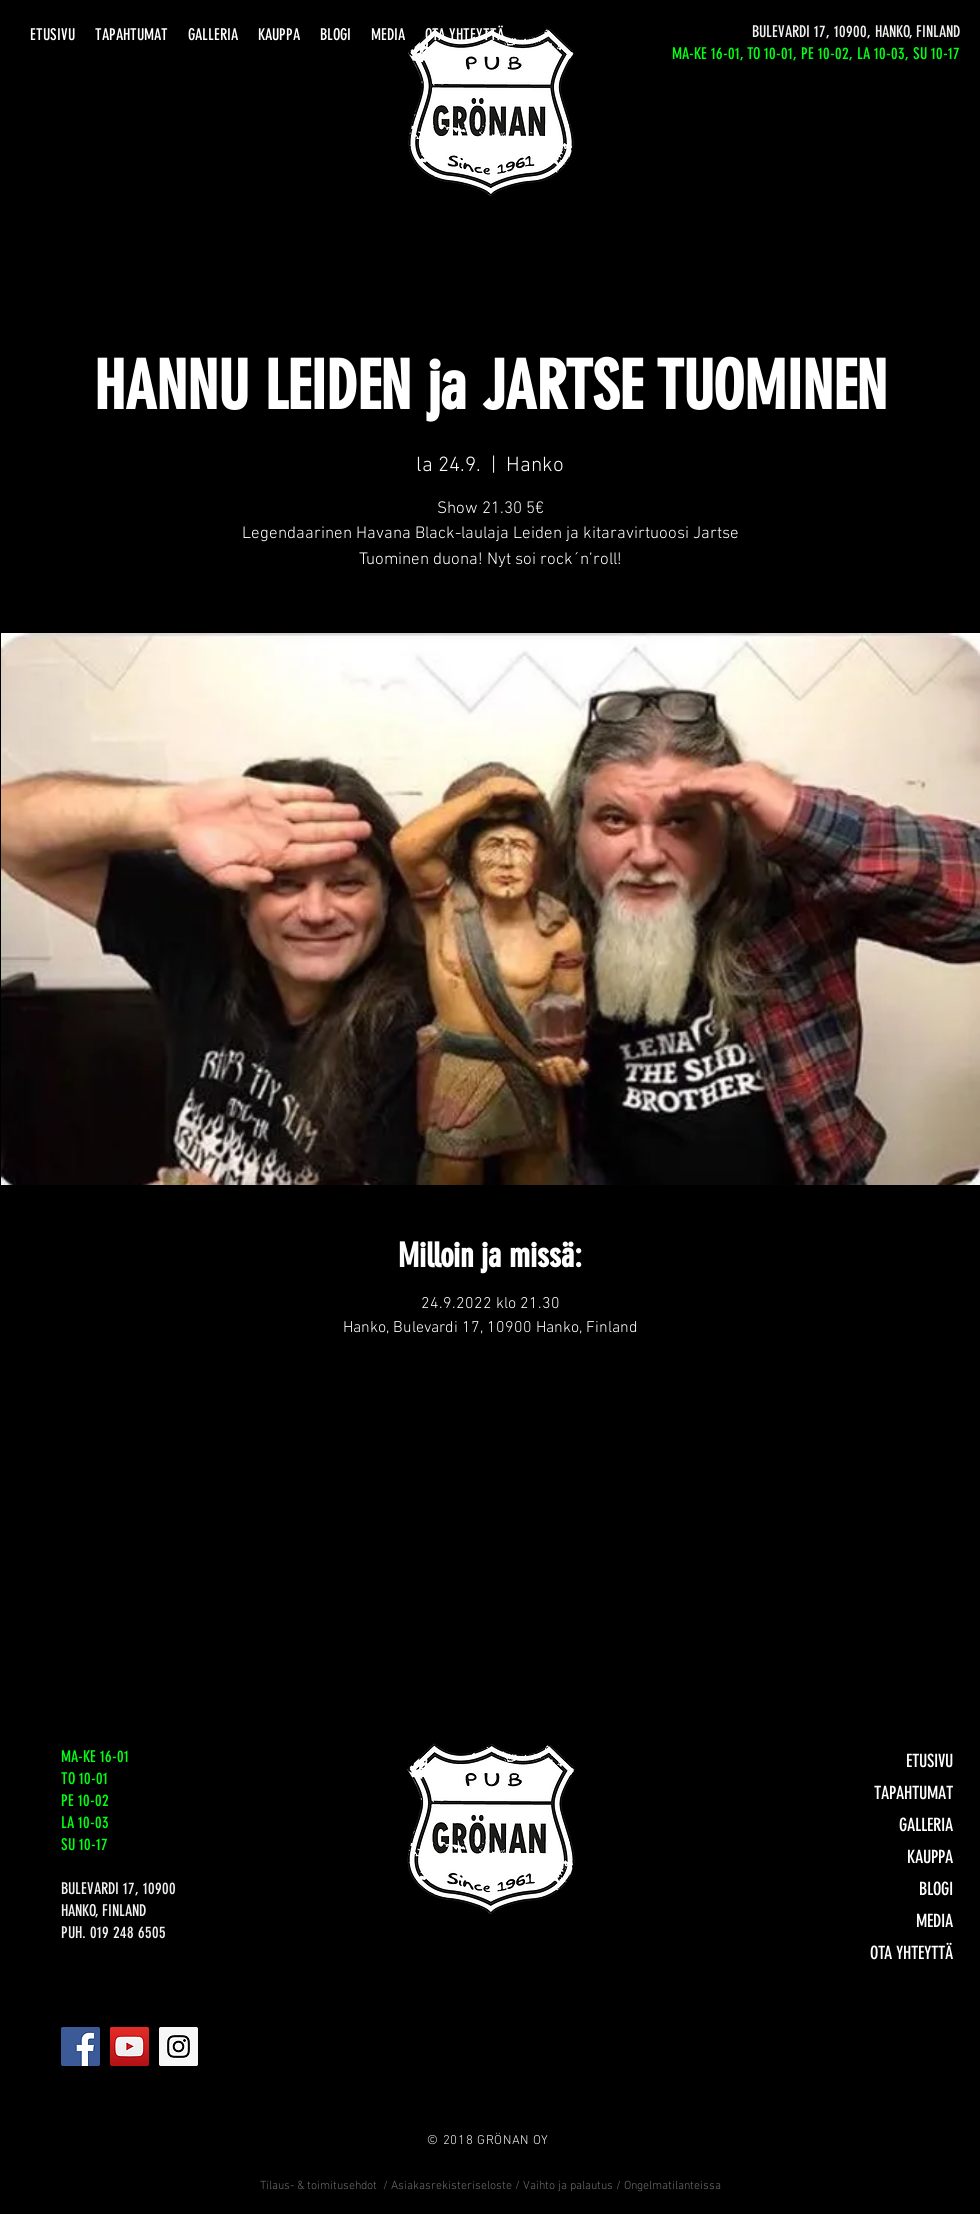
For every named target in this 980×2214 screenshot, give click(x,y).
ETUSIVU (929, 1761)
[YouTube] (129, 2046)
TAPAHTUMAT (913, 1793)
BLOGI (936, 1889)
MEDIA (934, 1921)
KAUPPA (930, 1857)
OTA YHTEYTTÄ (911, 1953)
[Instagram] (178, 2046)
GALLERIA (926, 1825)
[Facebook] (80, 2046)
